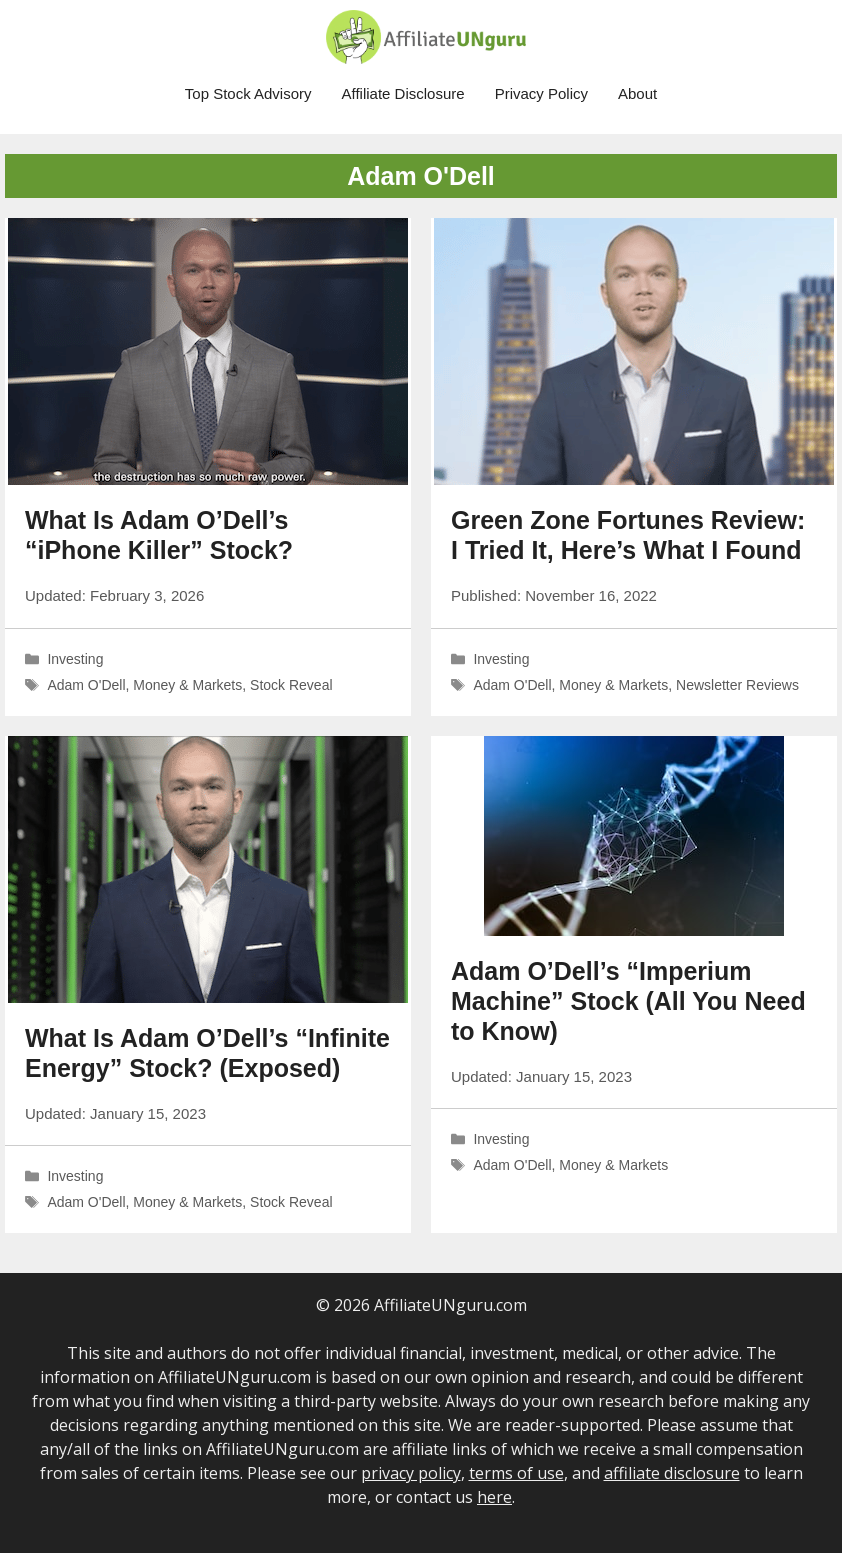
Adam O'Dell (86, 685)
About (637, 93)
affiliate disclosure (672, 1473)
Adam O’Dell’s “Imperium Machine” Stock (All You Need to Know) (628, 1001)
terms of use (516, 1473)
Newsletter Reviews (737, 685)
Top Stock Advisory (248, 93)
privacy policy (411, 1473)
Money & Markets (187, 685)
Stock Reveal (291, 685)
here (494, 1497)
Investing (75, 659)
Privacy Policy (541, 93)
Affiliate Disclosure (403, 93)
